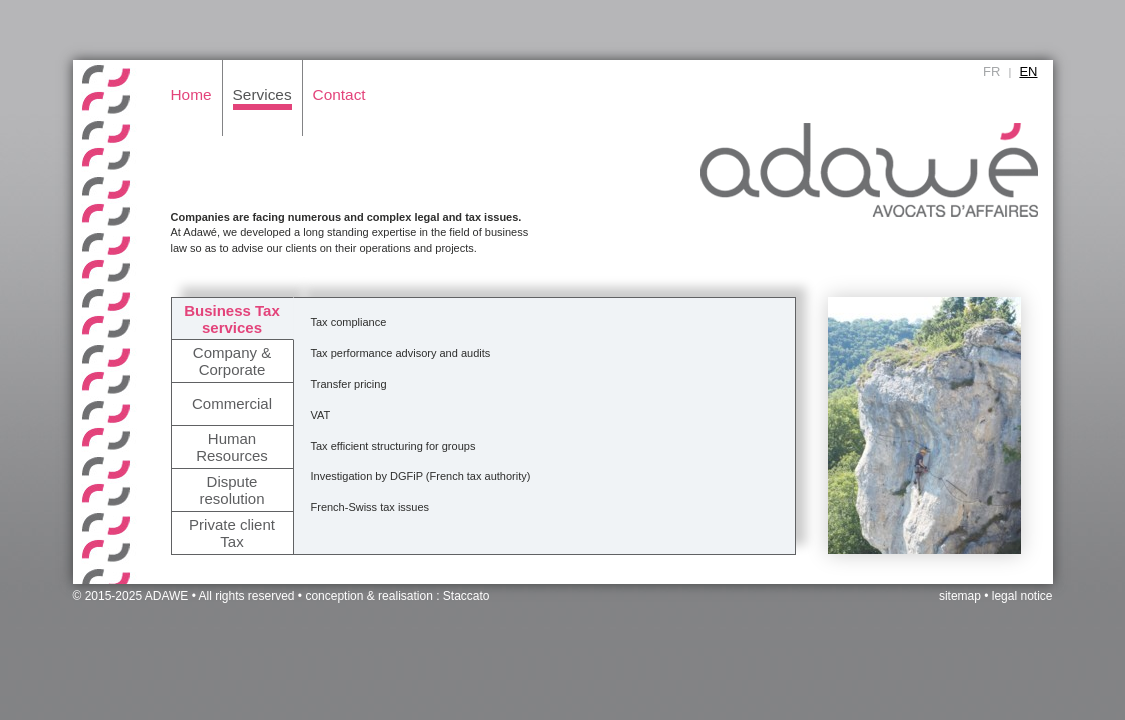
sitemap (960, 596)
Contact (339, 94)
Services (262, 94)
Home (191, 94)
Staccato (466, 596)
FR (991, 71)
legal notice (1022, 596)
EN (1028, 71)
